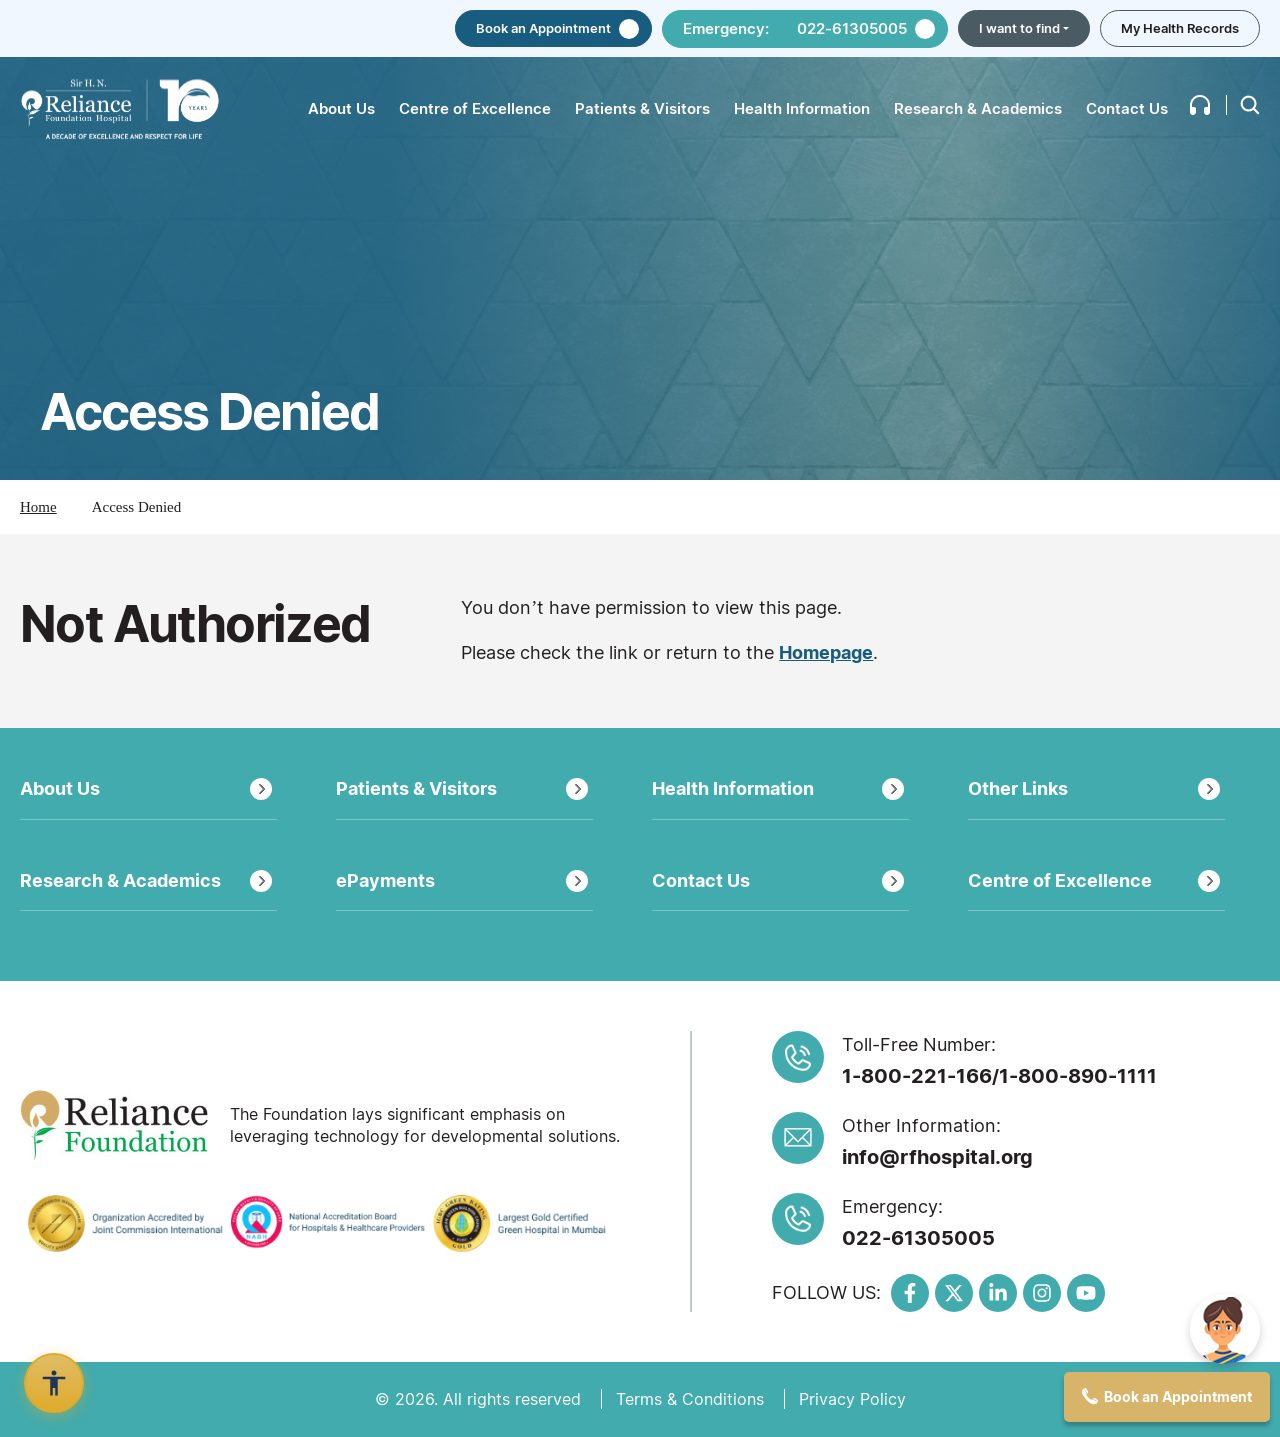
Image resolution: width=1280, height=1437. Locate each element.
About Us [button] (341, 108)
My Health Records (1180, 28)
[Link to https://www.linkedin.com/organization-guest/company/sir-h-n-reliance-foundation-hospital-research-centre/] (998, 1293)
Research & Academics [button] (978, 108)
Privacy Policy (852, 1399)
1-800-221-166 (917, 1076)
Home (38, 507)
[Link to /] (120, 109)
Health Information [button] (802, 108)
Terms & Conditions (690, 1399)
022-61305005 (918, 1238)
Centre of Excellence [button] (475, 108)
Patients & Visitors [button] (642, 108)
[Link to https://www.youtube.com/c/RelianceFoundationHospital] (1086, 1293)
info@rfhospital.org (937, 1157)
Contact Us (1127, 108)
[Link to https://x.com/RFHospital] (954, 1293)
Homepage (826, 652)
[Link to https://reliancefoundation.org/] (117, 1125)
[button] (1200, 105)
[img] (1225, 1329)
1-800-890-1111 (1078, 1076)
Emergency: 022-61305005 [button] (795, 28)
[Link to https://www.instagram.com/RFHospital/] (1042, 1293)
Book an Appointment (543, 28)
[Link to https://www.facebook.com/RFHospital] (910, 1293)
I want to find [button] (1019, 28)
